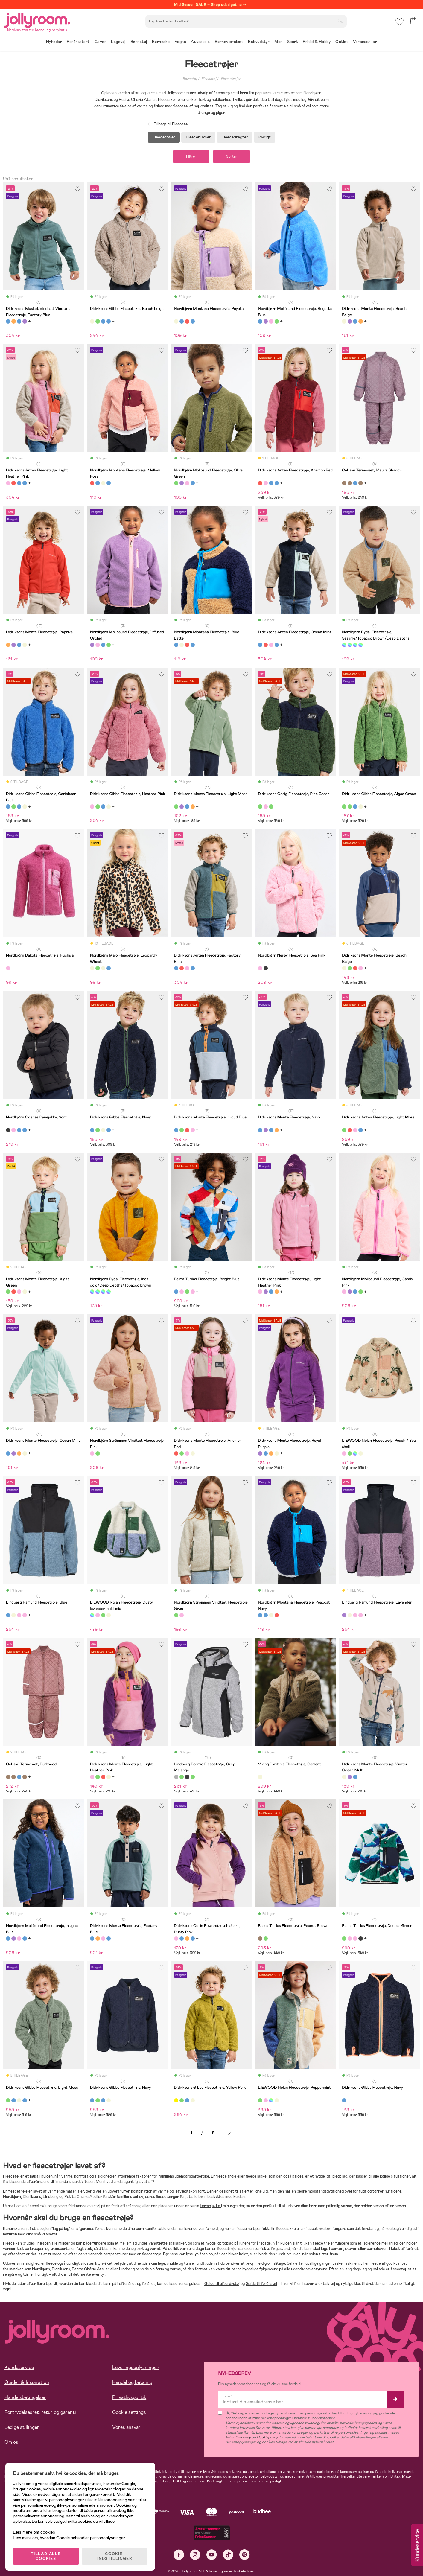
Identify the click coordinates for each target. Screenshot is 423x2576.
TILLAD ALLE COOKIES (46, 2555)
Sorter (232, 156)
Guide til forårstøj (261, 2283)
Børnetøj (189, 78)
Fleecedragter (234, 137)
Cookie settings (129, 2412)
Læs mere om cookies (34, 2531)
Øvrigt (264, 137)
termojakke (210, 2206)
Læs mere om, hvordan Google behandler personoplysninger (69, 2537)
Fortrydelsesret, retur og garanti (40, 2412)
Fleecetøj (208, 78)
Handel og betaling (132, 2382)
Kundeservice (19, 2368)
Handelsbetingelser (25, 2397)
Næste (229, 2133)
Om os (11, 2442)
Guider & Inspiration (26, 2382)
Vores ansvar (126, 2427)
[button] (399, 22)
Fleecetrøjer (231, 78)
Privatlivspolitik (129, 2397)
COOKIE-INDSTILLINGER (115, 2555)
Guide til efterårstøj (222, 2283)
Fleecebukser (198, 137)
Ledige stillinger (21, 2427)
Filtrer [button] (190, 156)
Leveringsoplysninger (135, 2368)
